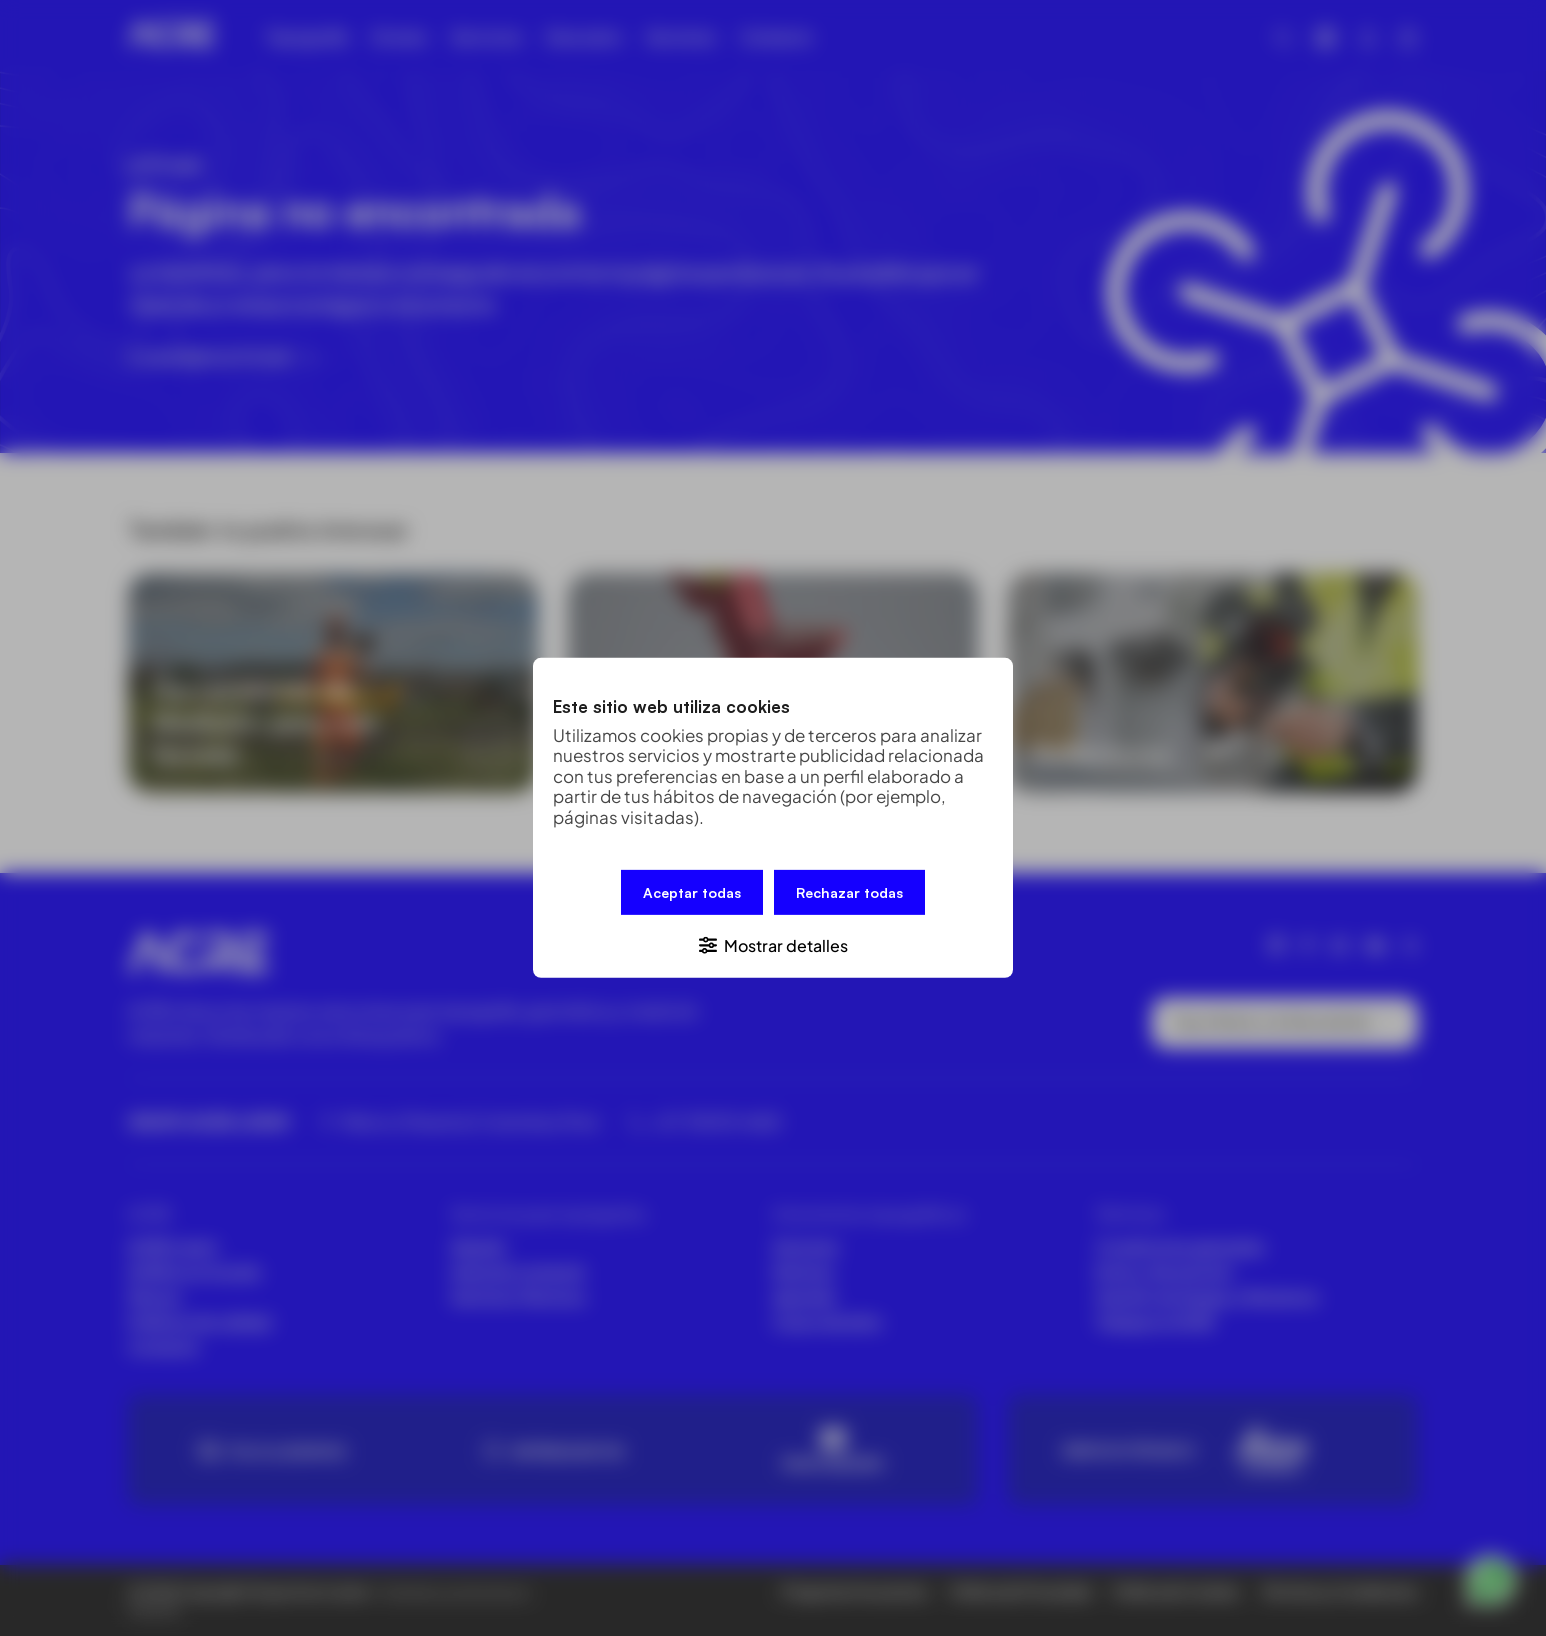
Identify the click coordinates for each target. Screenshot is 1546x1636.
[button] (773, 944)
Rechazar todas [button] (849, 892)
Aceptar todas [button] (692, 892)
